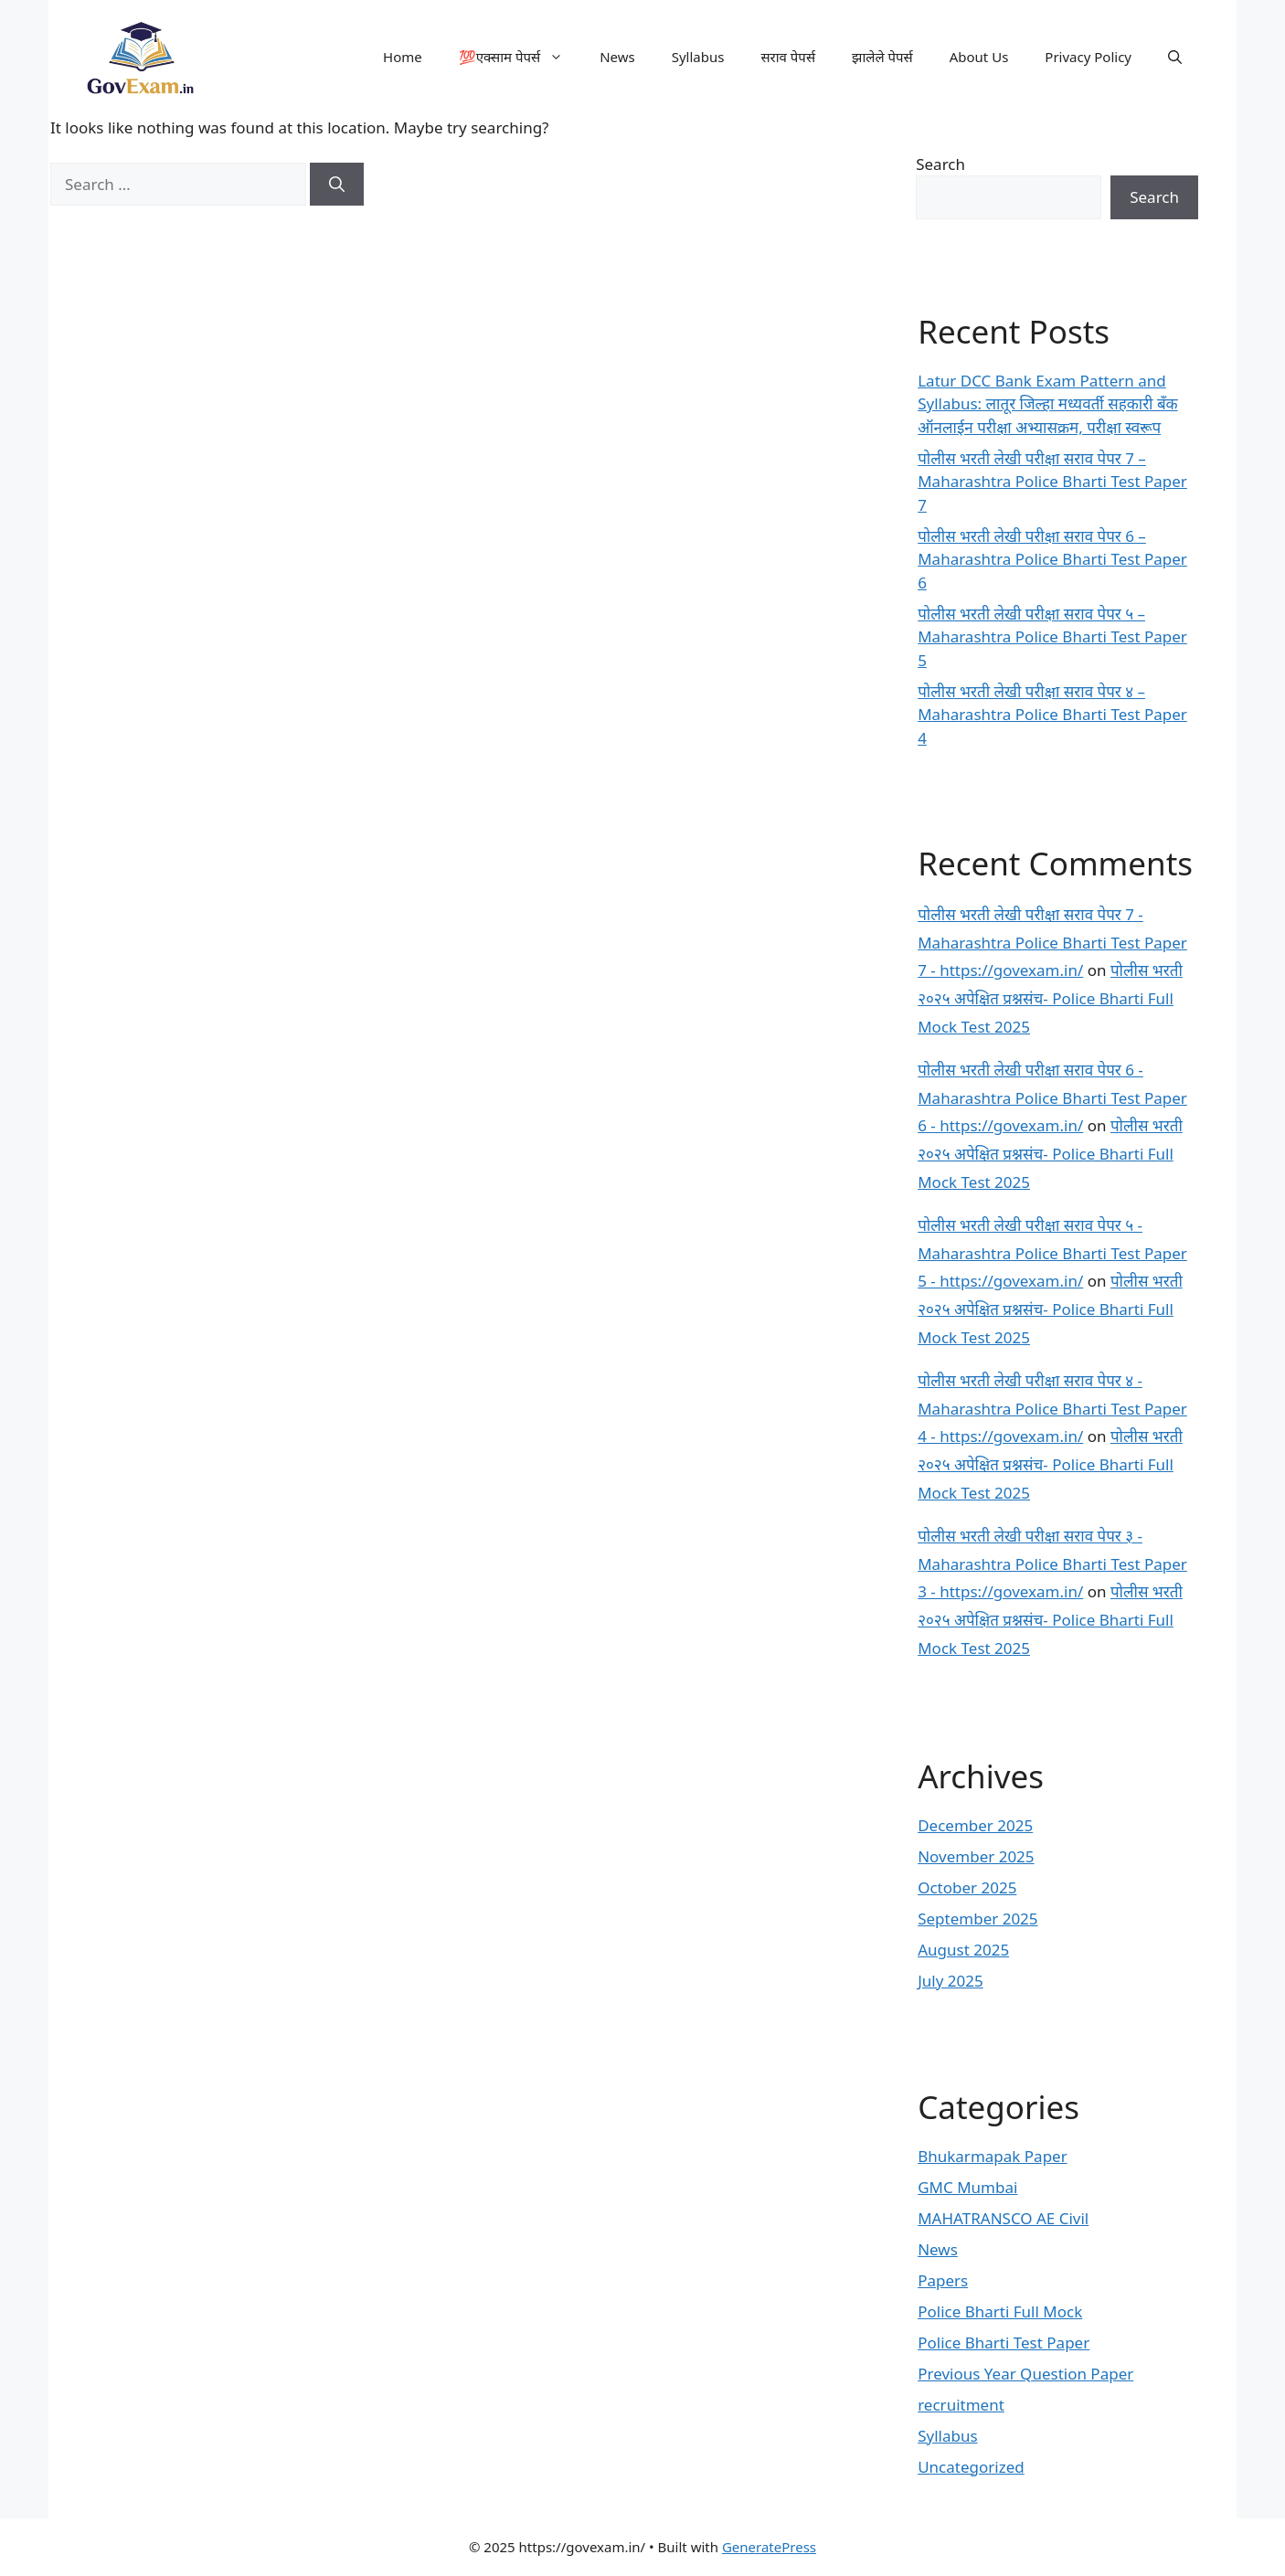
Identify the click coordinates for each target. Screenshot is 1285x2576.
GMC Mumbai (967, 2187)
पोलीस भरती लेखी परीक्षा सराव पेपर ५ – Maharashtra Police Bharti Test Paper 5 (1052, 637)
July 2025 (950, 1980)
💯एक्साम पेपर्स (520, 56)
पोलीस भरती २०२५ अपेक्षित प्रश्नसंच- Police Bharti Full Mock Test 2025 (1050, 997)
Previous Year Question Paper (1025, 2373)
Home (402, 57)
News (617, 57)
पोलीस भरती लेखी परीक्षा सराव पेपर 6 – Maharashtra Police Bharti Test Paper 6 (1052, 559)
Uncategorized (971, 2466)
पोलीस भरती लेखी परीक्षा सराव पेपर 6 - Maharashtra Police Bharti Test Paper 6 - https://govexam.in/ (1052, 1097)
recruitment (961, 2404)
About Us (979, 57)
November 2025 (976, 1856)
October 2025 (967, 1887)
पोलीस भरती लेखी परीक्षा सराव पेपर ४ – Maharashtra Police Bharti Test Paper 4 (1052, 714)
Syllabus (698, 57)
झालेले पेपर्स (882, 57)
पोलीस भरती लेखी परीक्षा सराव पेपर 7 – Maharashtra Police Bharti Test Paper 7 (1052, 481)
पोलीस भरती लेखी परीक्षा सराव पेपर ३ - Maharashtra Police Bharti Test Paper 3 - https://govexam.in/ (1052, 1563)
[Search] (337, 185)
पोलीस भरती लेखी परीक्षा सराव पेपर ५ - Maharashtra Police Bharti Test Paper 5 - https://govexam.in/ (1052, 1252)
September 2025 (977, 1918)
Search (940, 164)
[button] (1175, 56)
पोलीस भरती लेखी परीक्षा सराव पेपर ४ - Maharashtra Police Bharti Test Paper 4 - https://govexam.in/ (1052, 1408)
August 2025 (963, 1949)
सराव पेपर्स (787, 57)
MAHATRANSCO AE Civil (1003, 2218)
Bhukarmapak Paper (992, 2156)
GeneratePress (769, 2547)
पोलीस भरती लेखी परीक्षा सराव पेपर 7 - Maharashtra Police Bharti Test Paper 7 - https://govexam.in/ (1052, 942)
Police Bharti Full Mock (1000, 2311)
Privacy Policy (1088, 57)
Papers (943, 2280)
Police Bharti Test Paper (1003, 2342)
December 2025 (975, 1825)
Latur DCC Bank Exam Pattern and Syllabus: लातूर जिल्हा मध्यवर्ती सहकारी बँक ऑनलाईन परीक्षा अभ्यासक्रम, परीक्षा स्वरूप (1047, 404)
